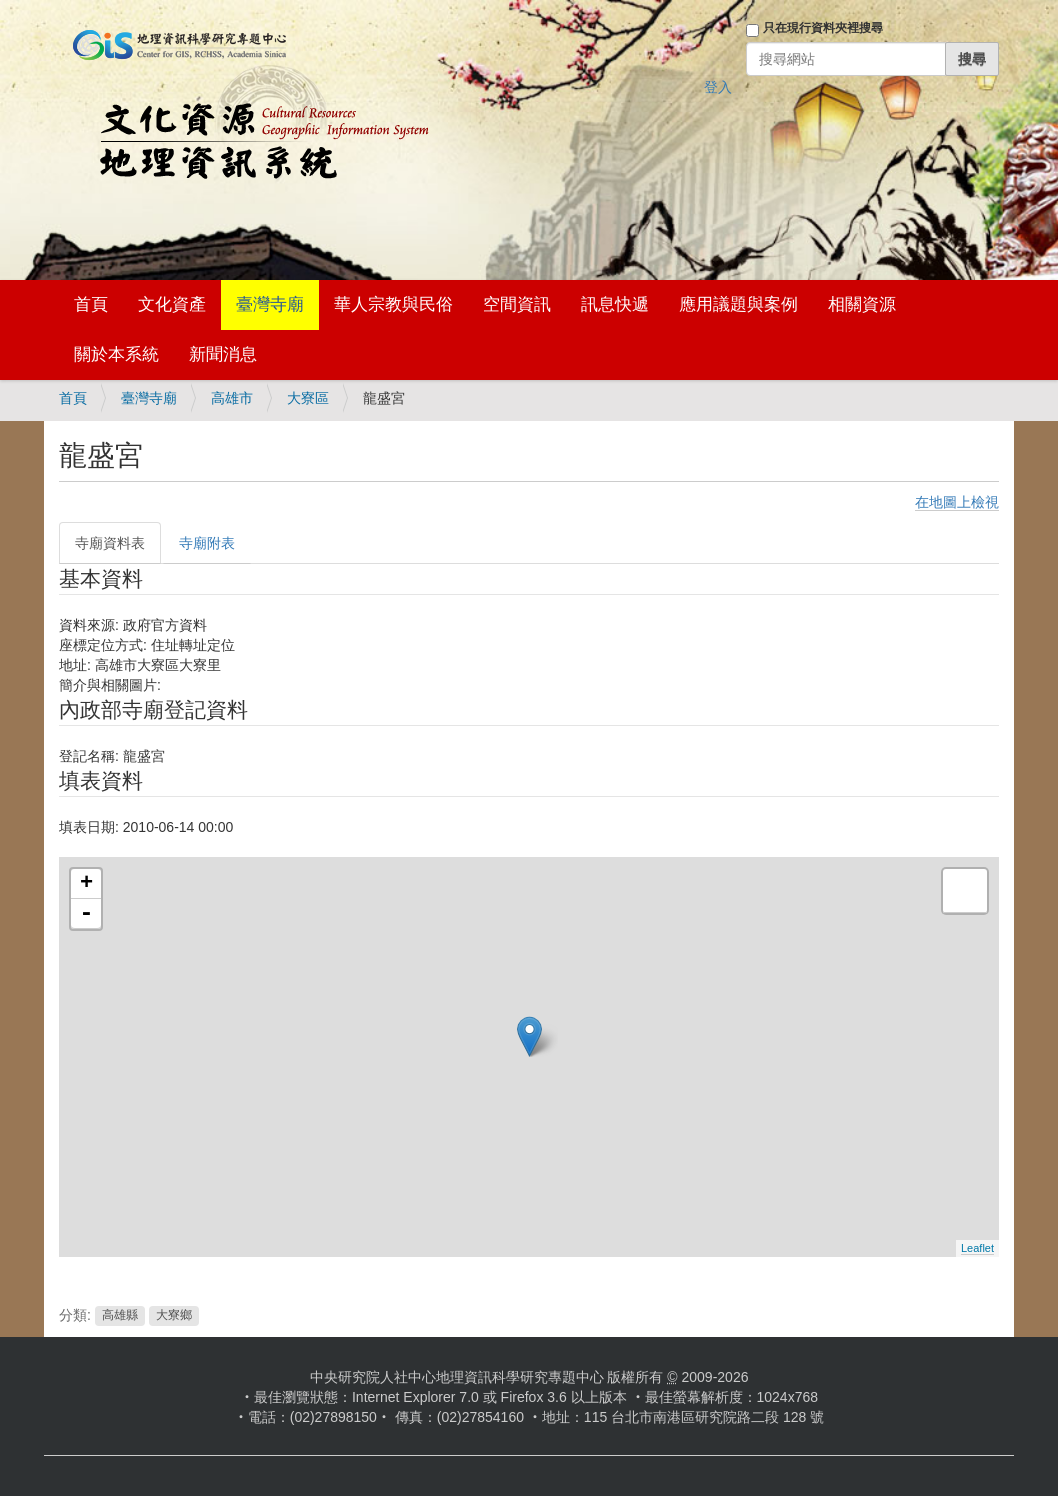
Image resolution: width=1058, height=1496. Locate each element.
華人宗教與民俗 (393, 304)
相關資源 (862, 304)
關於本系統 (116, 354)
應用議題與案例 (738, 304)
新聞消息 (223, 354)
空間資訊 (517, 304)
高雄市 (232, 398)
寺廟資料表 (110, 543)
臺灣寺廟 (270, 304)
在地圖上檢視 (957, 502)
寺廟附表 (207, 543)
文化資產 (172, 304)
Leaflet (977, 1248)
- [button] (86, 914)
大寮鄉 (174, 1316)
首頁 (91, 304)
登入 (718, 87)
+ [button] (86, 884)
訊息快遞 (615, 304)
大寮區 (308, 398)
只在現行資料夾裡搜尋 (823, 28)
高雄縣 (120, 1316)
